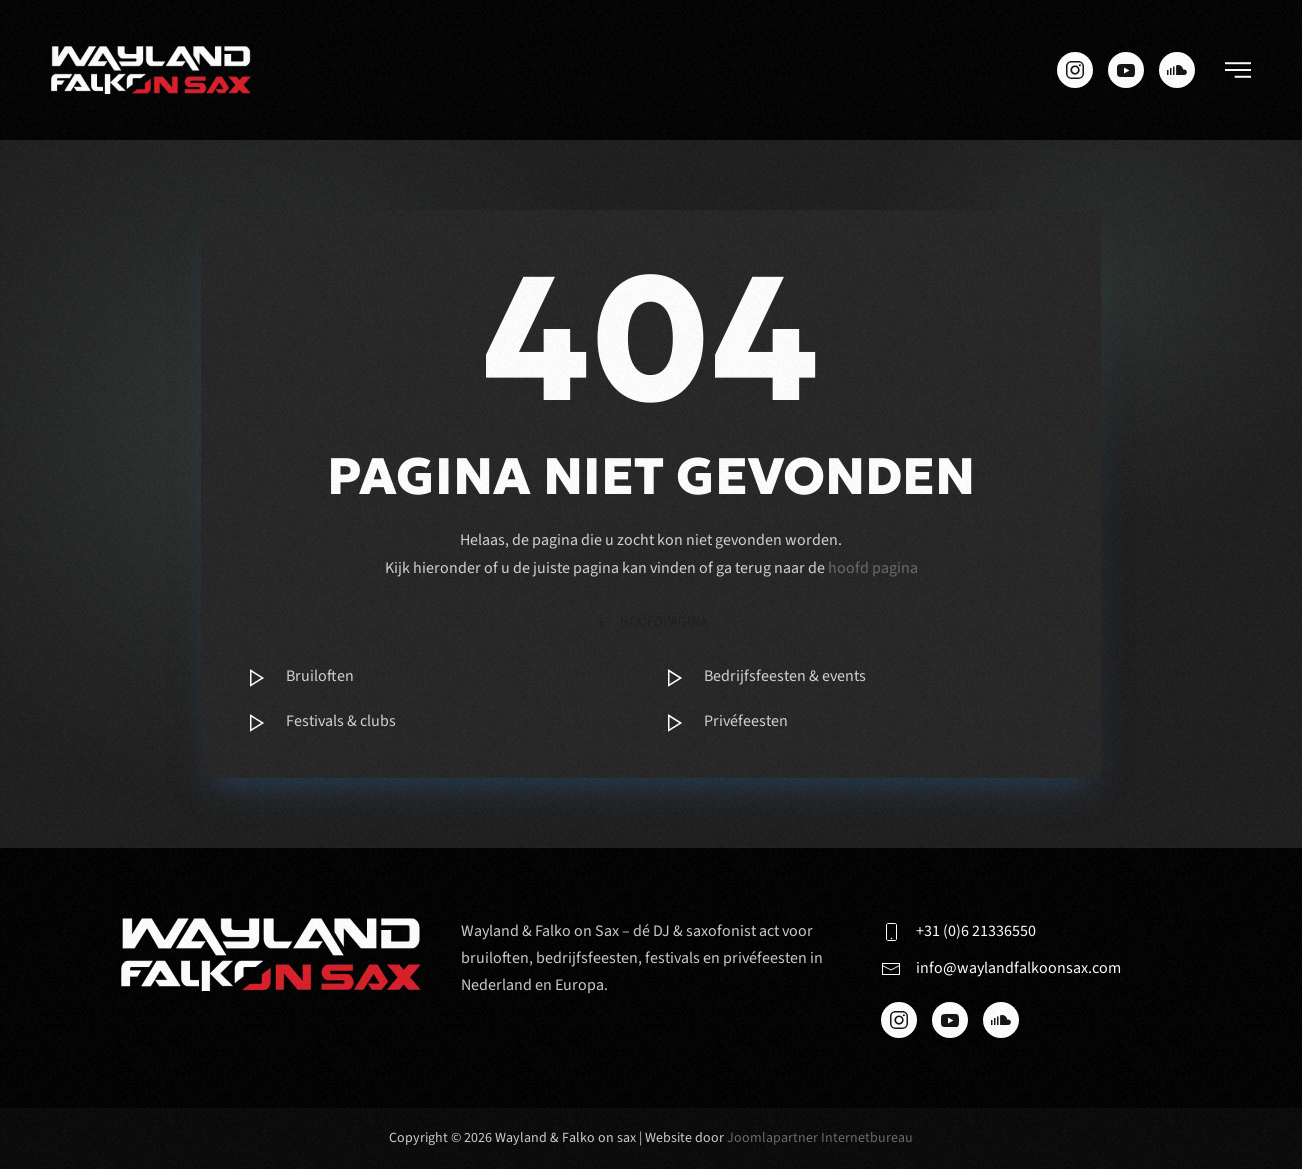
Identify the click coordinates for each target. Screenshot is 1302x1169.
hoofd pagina (873, 568)
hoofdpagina (651, 622)
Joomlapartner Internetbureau (820, 1138)
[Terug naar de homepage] (151, 70)
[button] (1238, 70)
